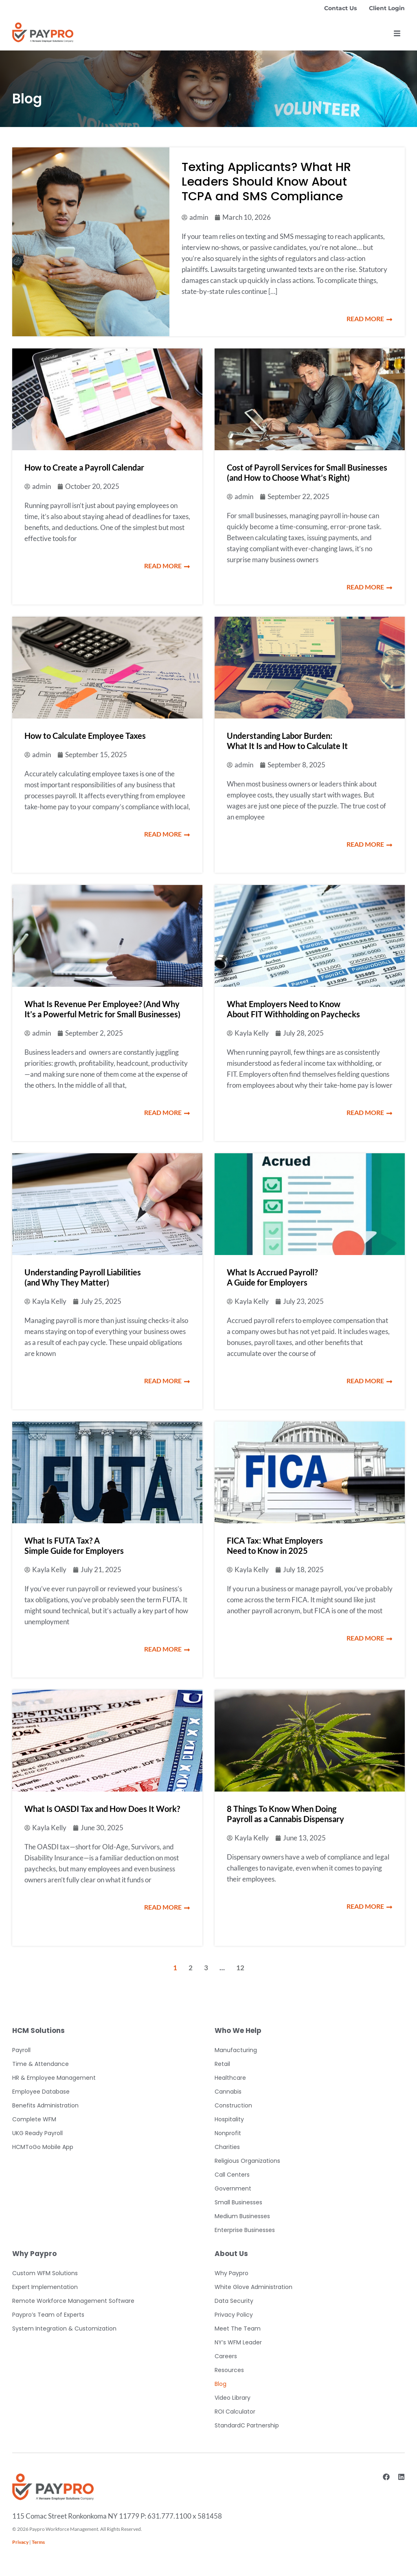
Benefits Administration (45, 2105)
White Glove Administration (253, 2287)
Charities (227, 2147)
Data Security (234, 2301)
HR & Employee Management (54, 2078)
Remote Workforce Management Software (73, 2301)
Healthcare (230, 2078)
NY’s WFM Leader (238, 2342)
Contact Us (340, 8)
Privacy (20, 2542)
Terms (38, 2542)
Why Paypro (231, 2273)
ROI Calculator (235, 2411)
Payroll (21, 2050)
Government (233, 2188)
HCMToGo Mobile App (42, 2147)
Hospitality (229, 2119)
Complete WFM (34, 2119)
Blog (220, 2384)
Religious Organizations (247, 2161)
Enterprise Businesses (245, 2230)
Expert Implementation (45, 2287)
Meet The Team (238, 2328)
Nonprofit (228, 2133)
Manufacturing (236, 2050)
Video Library (232, 2398)
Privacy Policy (234, 2315)
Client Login (387, 8)
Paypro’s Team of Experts (48, 2315)
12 (240, 1967)
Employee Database (41, 2092)
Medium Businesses (242, 2216)
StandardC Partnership (247, 2425)
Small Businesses (238, 2202)
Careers (226, 2356)
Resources (229, 2370)
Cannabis (228, 2092)
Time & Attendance (40, 2064)
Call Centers (232, 2175)
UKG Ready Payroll (37, 2133)
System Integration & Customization (64, 2328)
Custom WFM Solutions (45, 2273)
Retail (222, 2064)
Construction (233, 2105)
